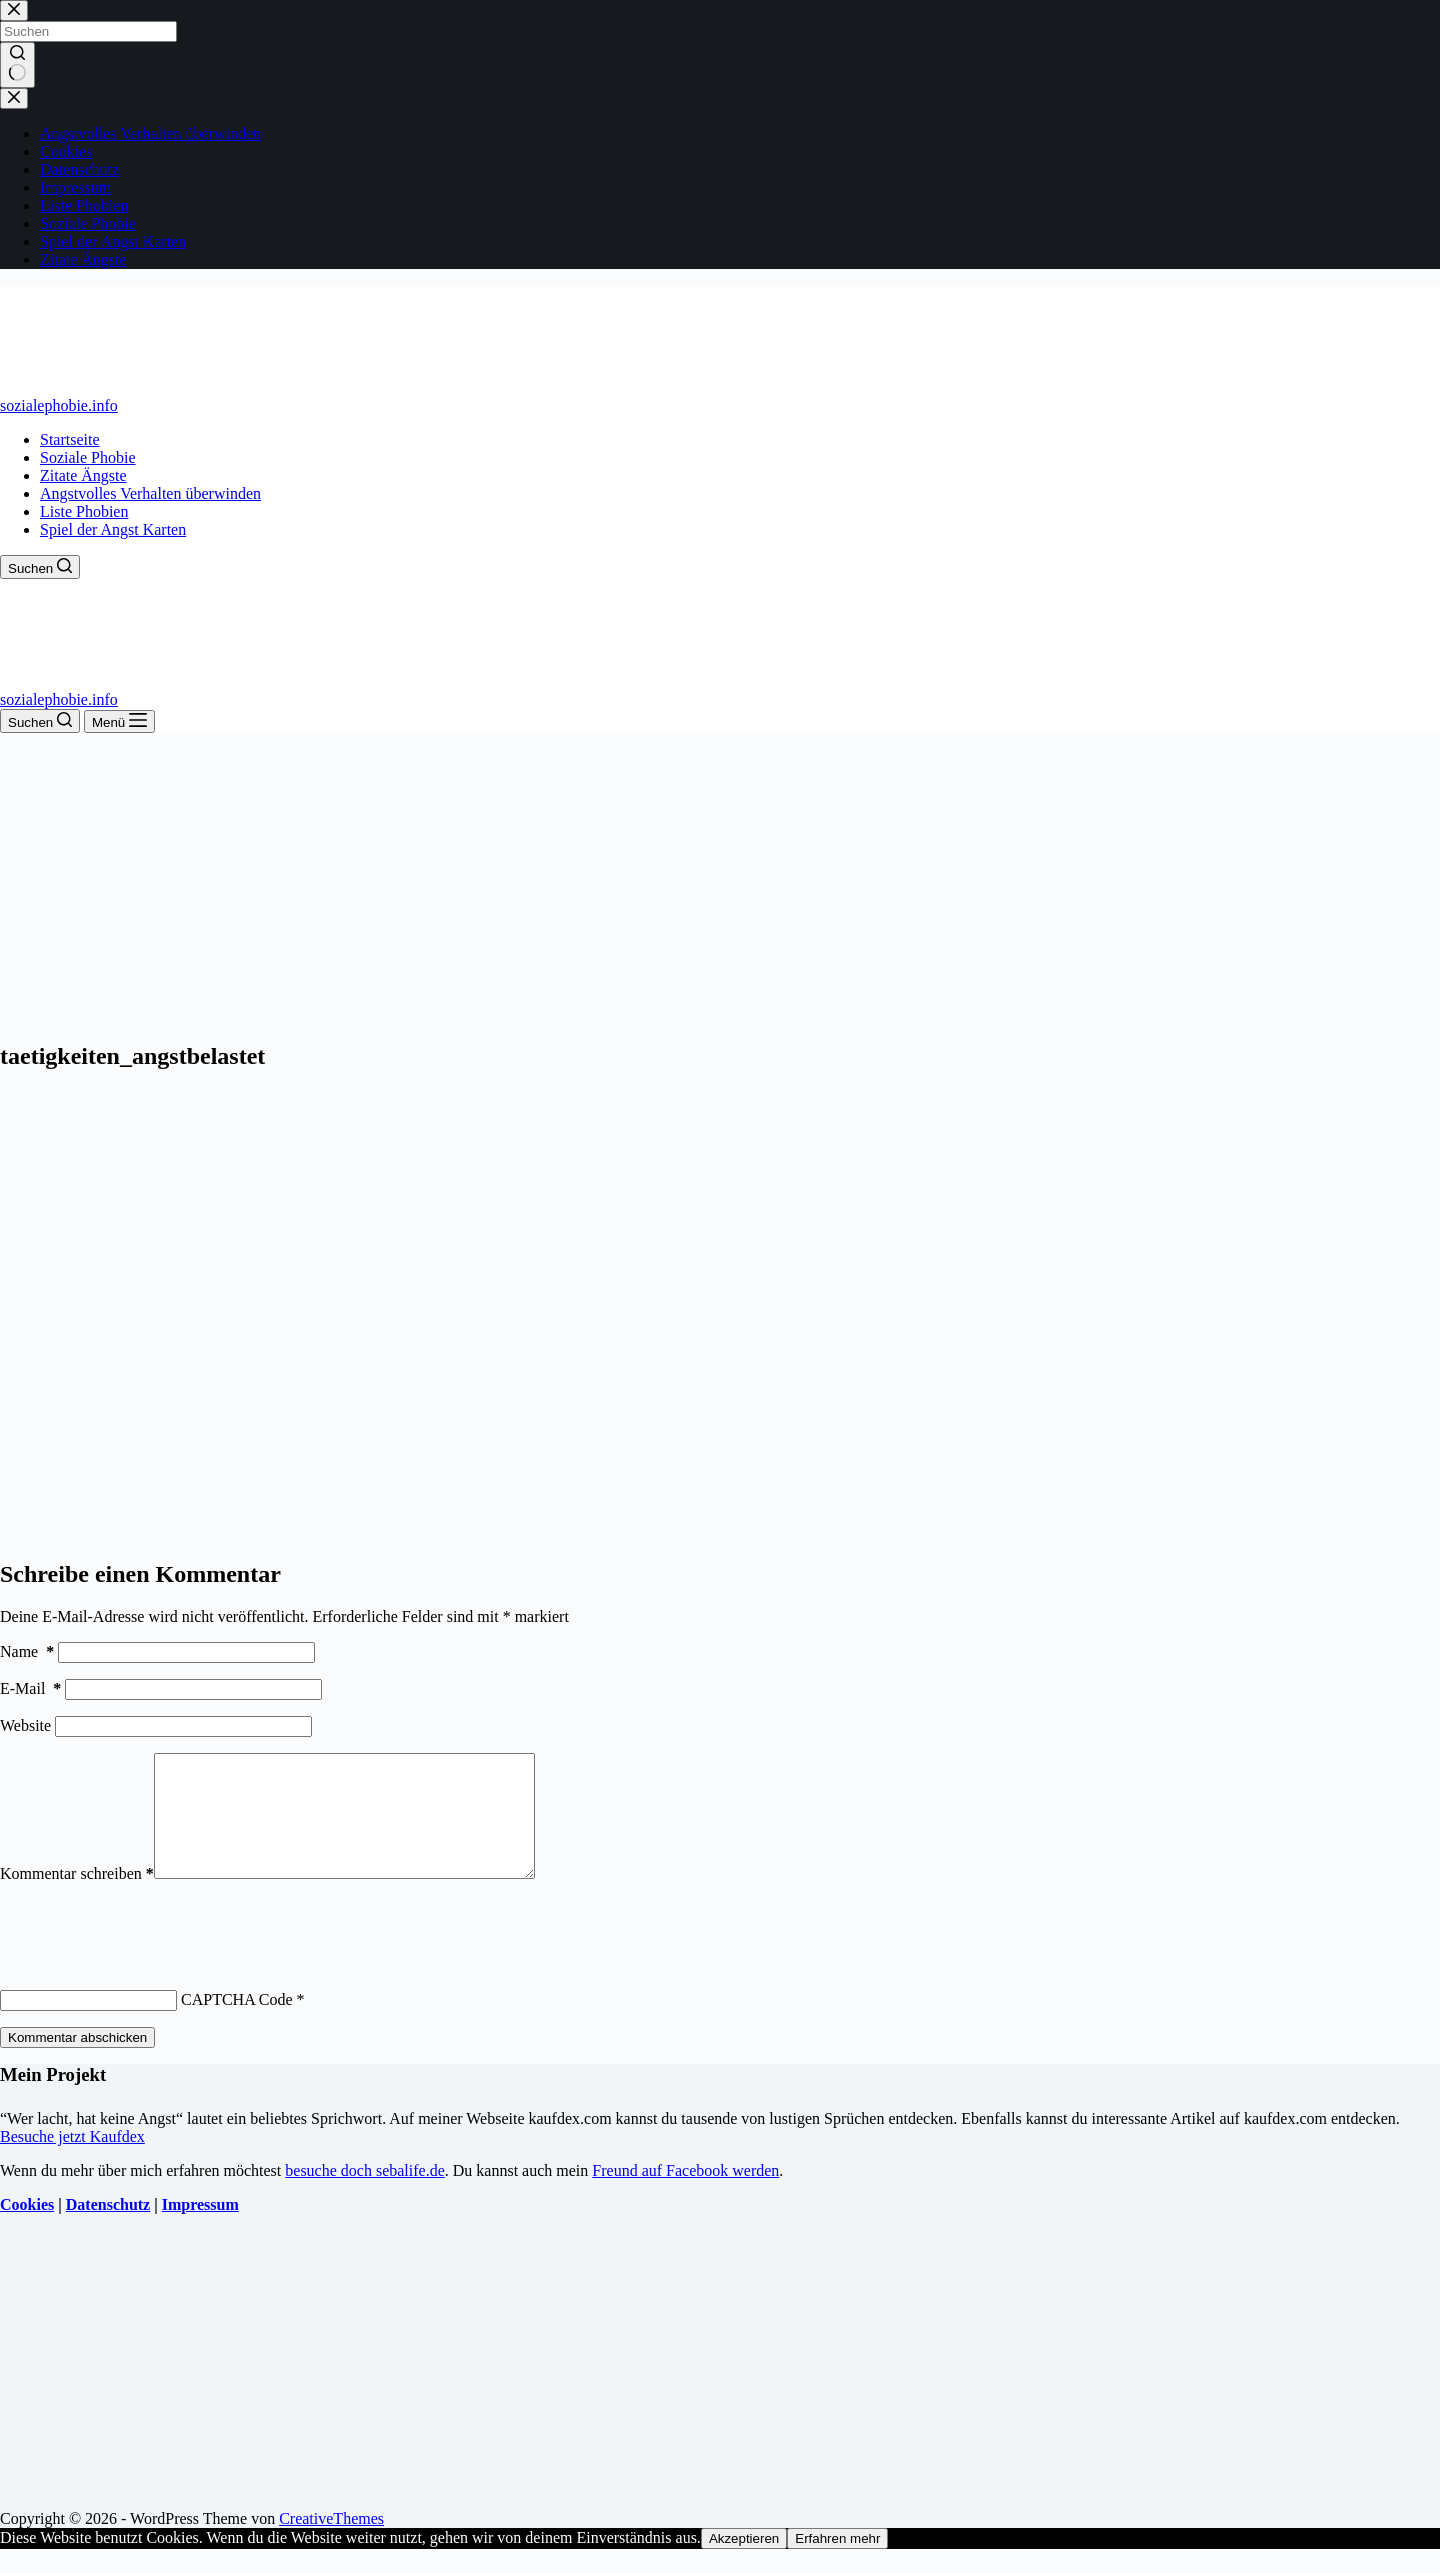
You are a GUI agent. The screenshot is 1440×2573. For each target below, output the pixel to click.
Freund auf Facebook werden (685, 2194)
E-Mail (30, 1688)
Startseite (70, 439)
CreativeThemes (331, 2542)
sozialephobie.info (59, 405)
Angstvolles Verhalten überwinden (150, 493)
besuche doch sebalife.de (364, 2194)
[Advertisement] (720, 883)
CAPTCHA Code (237, 2023)
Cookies (27, 2228)
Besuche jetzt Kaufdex (72, 2160)
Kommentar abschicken (77, 2061)
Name (27, 1651)
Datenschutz (108, 2228)
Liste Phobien (84, 511)
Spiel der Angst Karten (113, 529)
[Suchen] (40, 567)
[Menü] (119, 721)
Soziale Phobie (88, 457)
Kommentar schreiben (77, 1897)
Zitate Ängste (83, 475)
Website (25, 1725)
